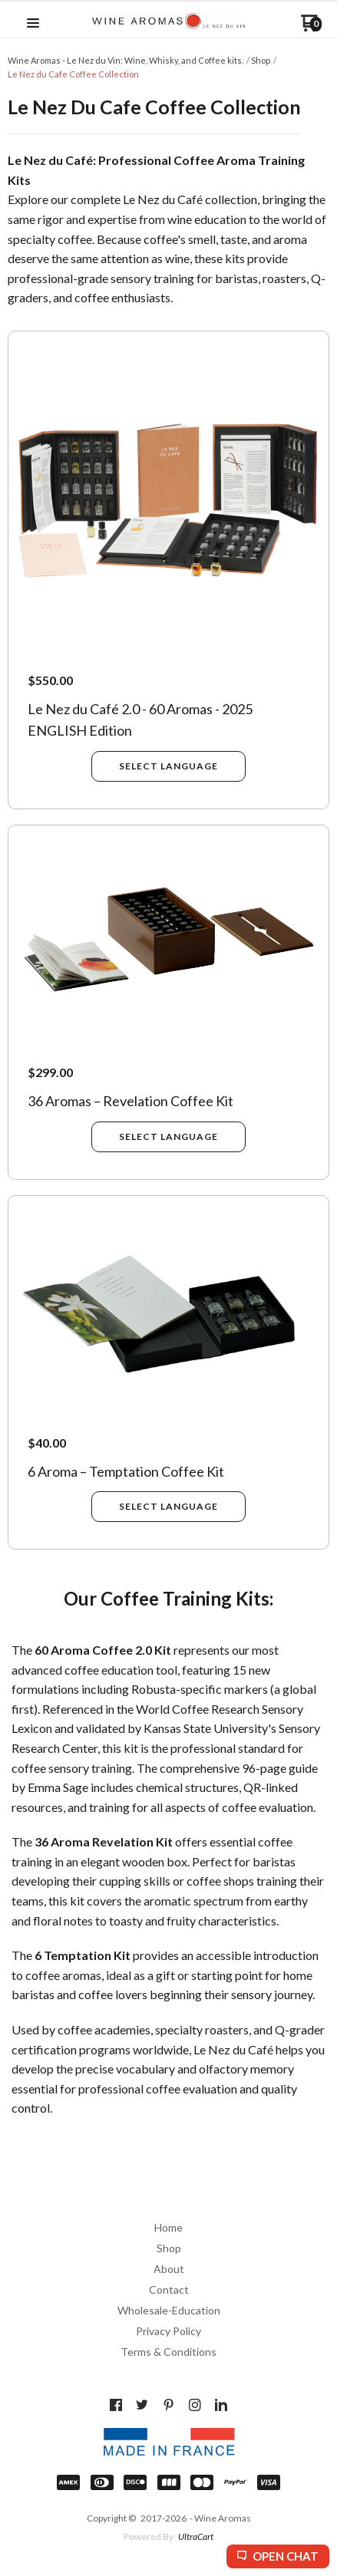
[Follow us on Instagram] (195, 2405)
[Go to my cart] (311, 28)
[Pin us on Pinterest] (169, 2405)
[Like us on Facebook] (116, 2405)
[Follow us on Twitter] (142, 2405)
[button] (33, 23)
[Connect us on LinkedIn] (221, 2405)
